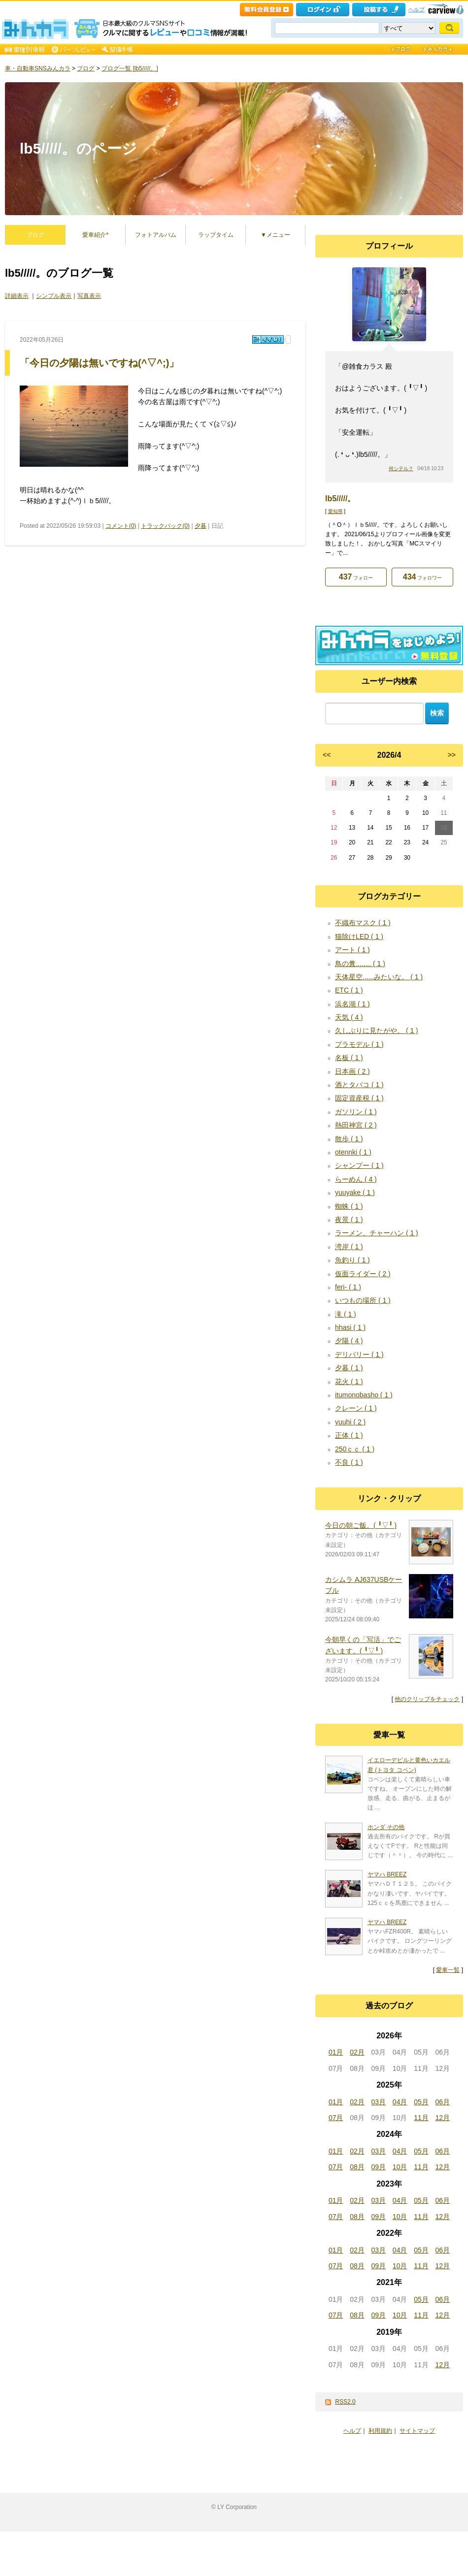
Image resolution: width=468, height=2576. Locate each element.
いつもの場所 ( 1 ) (363, 1300)
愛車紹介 (95, 235)
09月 (378, 2167)
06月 (442, 2102)
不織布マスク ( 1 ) (363, 923)
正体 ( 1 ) (349, 1435)
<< (327, 755)
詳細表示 (17, 295)
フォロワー (422, 577)
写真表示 (89, 295)
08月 (357, 2167)
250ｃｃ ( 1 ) (354, 1449)
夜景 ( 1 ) (349, 1220)
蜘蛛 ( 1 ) (349, 1206)
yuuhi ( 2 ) (350, 1422)
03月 (378, 2102)
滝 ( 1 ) (345, 1314)
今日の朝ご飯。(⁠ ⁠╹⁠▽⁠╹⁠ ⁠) (361, 1525)
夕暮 (200, 525)
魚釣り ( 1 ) (352, 1260)
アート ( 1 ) (352, 950)
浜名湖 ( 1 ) (352, 1004)
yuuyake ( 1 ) (355, 1192)
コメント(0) (120, 525)
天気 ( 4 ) (349, 1017)
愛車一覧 (448, 1969)
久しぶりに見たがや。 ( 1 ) (376, 1030)
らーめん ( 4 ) (356, 1179)
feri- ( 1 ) (348, 1287)
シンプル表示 (53, 295)
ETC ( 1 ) (349, 990)
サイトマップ (417, 2430)
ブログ (86, 68)
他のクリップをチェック (427, 1699)
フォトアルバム (155, 234)
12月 (442, 2118)
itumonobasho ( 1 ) (364, 1395)
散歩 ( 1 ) (349, 1139)
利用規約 (380, 2430)
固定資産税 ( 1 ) (359, 1098)
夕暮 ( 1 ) (349, 1368)
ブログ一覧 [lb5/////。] (129, 68)
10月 (400, 2167)
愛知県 (335, 511)
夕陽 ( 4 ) (349, 1341)
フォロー (356, 577)
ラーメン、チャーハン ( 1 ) (376, 1233)
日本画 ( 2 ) (352, 1071)
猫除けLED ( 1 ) (359, 936)
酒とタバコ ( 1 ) (359, 1085)
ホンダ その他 (386, 1827)
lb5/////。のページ (78, 148)
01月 (336, 2052)
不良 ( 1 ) (349, 1462)
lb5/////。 (340, 498)
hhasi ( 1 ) (350, 1327)
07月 (336, 2118)
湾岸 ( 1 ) (349, 1247)
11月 (421, 2118)
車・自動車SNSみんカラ (37, 68)
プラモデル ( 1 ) (359, 1044)
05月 (421, 2102)
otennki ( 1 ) (353, 1152)
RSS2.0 (345, 2401)
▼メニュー (275, 234)
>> (452, 755)
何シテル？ (401, 468)
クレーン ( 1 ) (356, 1408)
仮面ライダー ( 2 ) (363, 1274)
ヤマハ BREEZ (387, 1874)
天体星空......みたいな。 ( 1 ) (379, 977)
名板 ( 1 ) (349, 1058)
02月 (357, 2052)
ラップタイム (216, 234)
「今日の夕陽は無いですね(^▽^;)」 (99, 362)
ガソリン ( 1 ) (356, 1112)
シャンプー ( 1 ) (359, 1165)
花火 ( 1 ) (349, 1381)
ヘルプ (416, 9)
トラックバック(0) (165, 525)
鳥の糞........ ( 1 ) (360, 963)
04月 (400, 2102)
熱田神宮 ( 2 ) (356, 1125)
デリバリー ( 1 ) (359, 1354)
